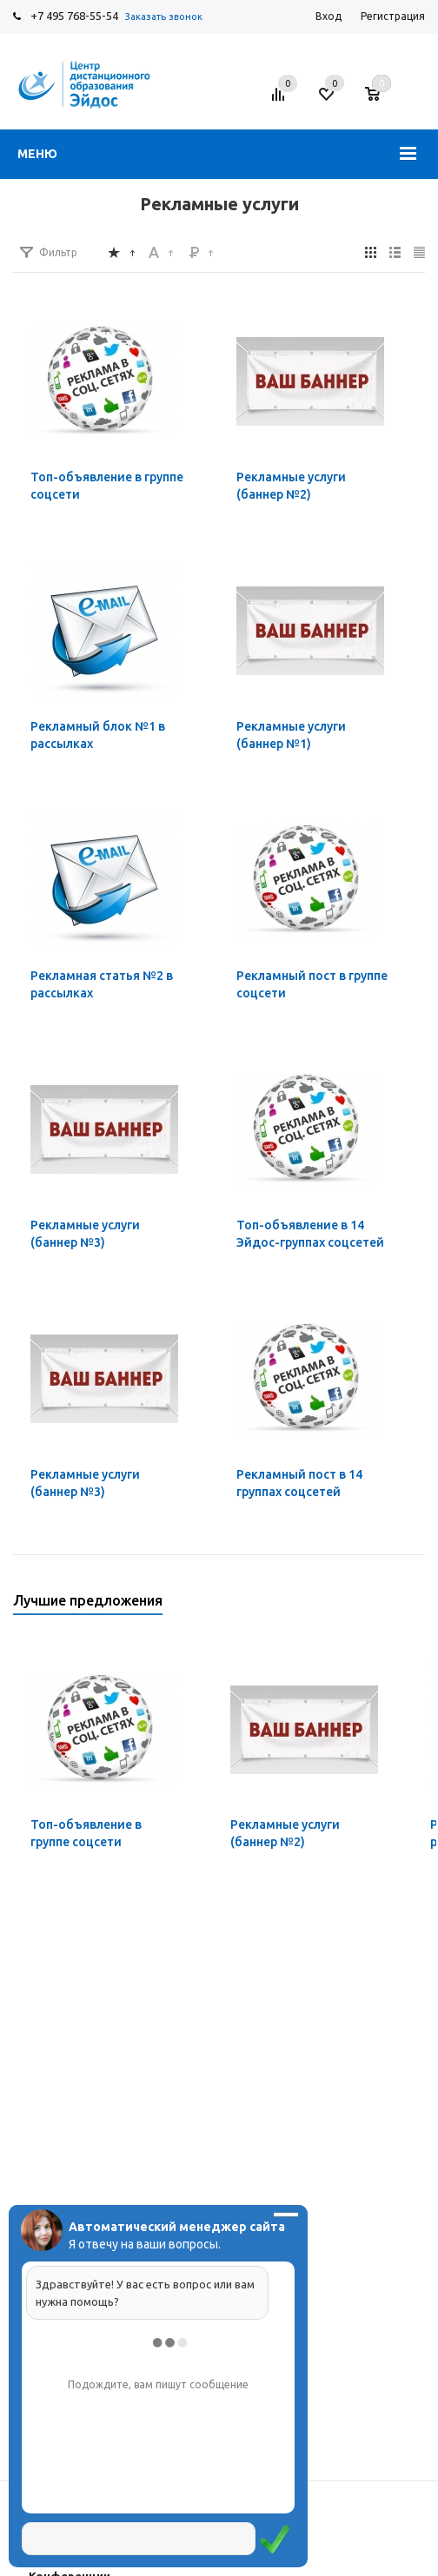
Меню (37, 154)
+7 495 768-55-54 (74, 16)
